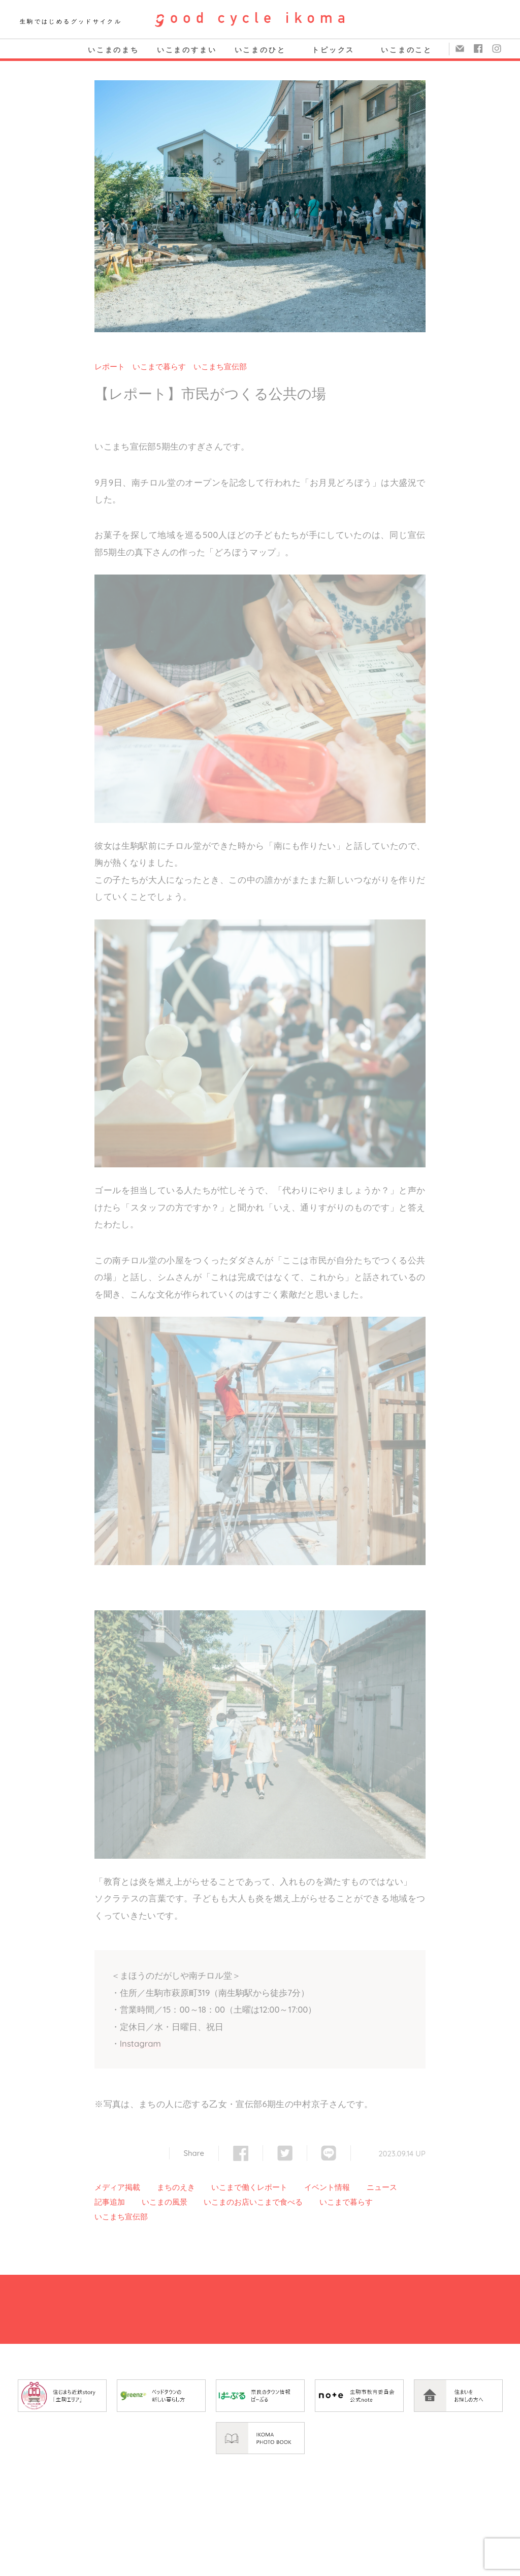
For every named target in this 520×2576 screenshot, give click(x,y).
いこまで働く (234, 2187)
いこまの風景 (164, 2202)
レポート (109, 366)
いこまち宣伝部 (220, 366)
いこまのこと (406, 49)
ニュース (382, 2187)
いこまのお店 (226, 2202)
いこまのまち (113, 49)
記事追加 (109, 2202)
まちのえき (176, 2187)
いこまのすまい (187, 49)
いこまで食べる (276, 2202)
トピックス (333, 49)
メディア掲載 (117, 2187)
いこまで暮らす (159, 366)
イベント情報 (327, 2187)
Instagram (140, 2043)
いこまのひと (260, 49)
